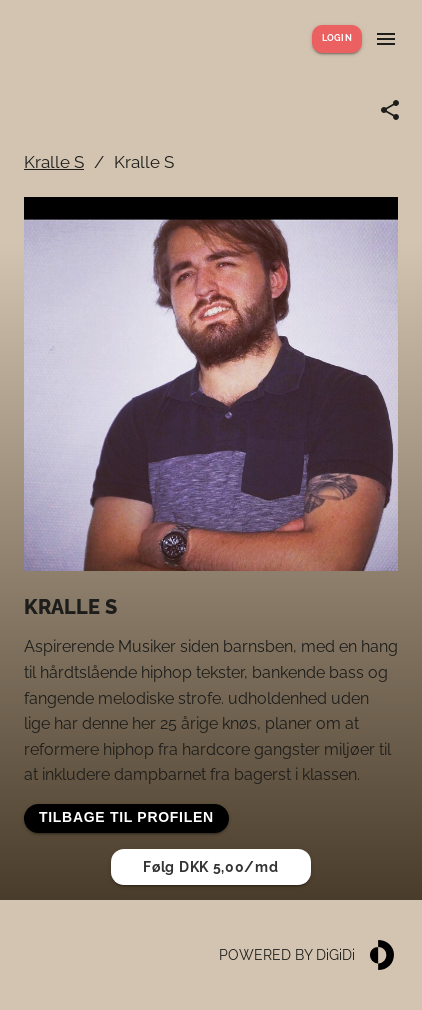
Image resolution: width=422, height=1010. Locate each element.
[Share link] (390, 110)
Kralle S (54, 162)
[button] (126, 818)
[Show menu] (386, 39)
